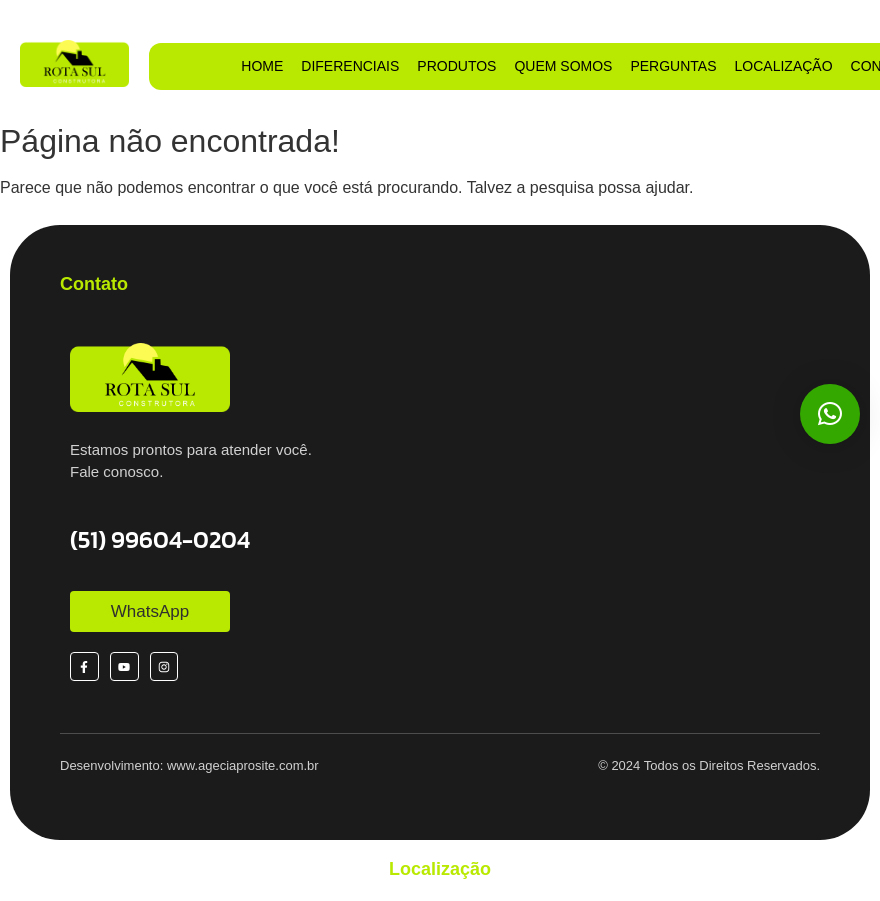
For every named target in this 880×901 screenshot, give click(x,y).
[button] (830, 414)
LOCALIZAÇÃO (784, 66)
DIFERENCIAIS (350, 66)
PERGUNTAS (673, 66)
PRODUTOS (456, 66)
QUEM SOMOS (563, 66)
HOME (262, 66)
